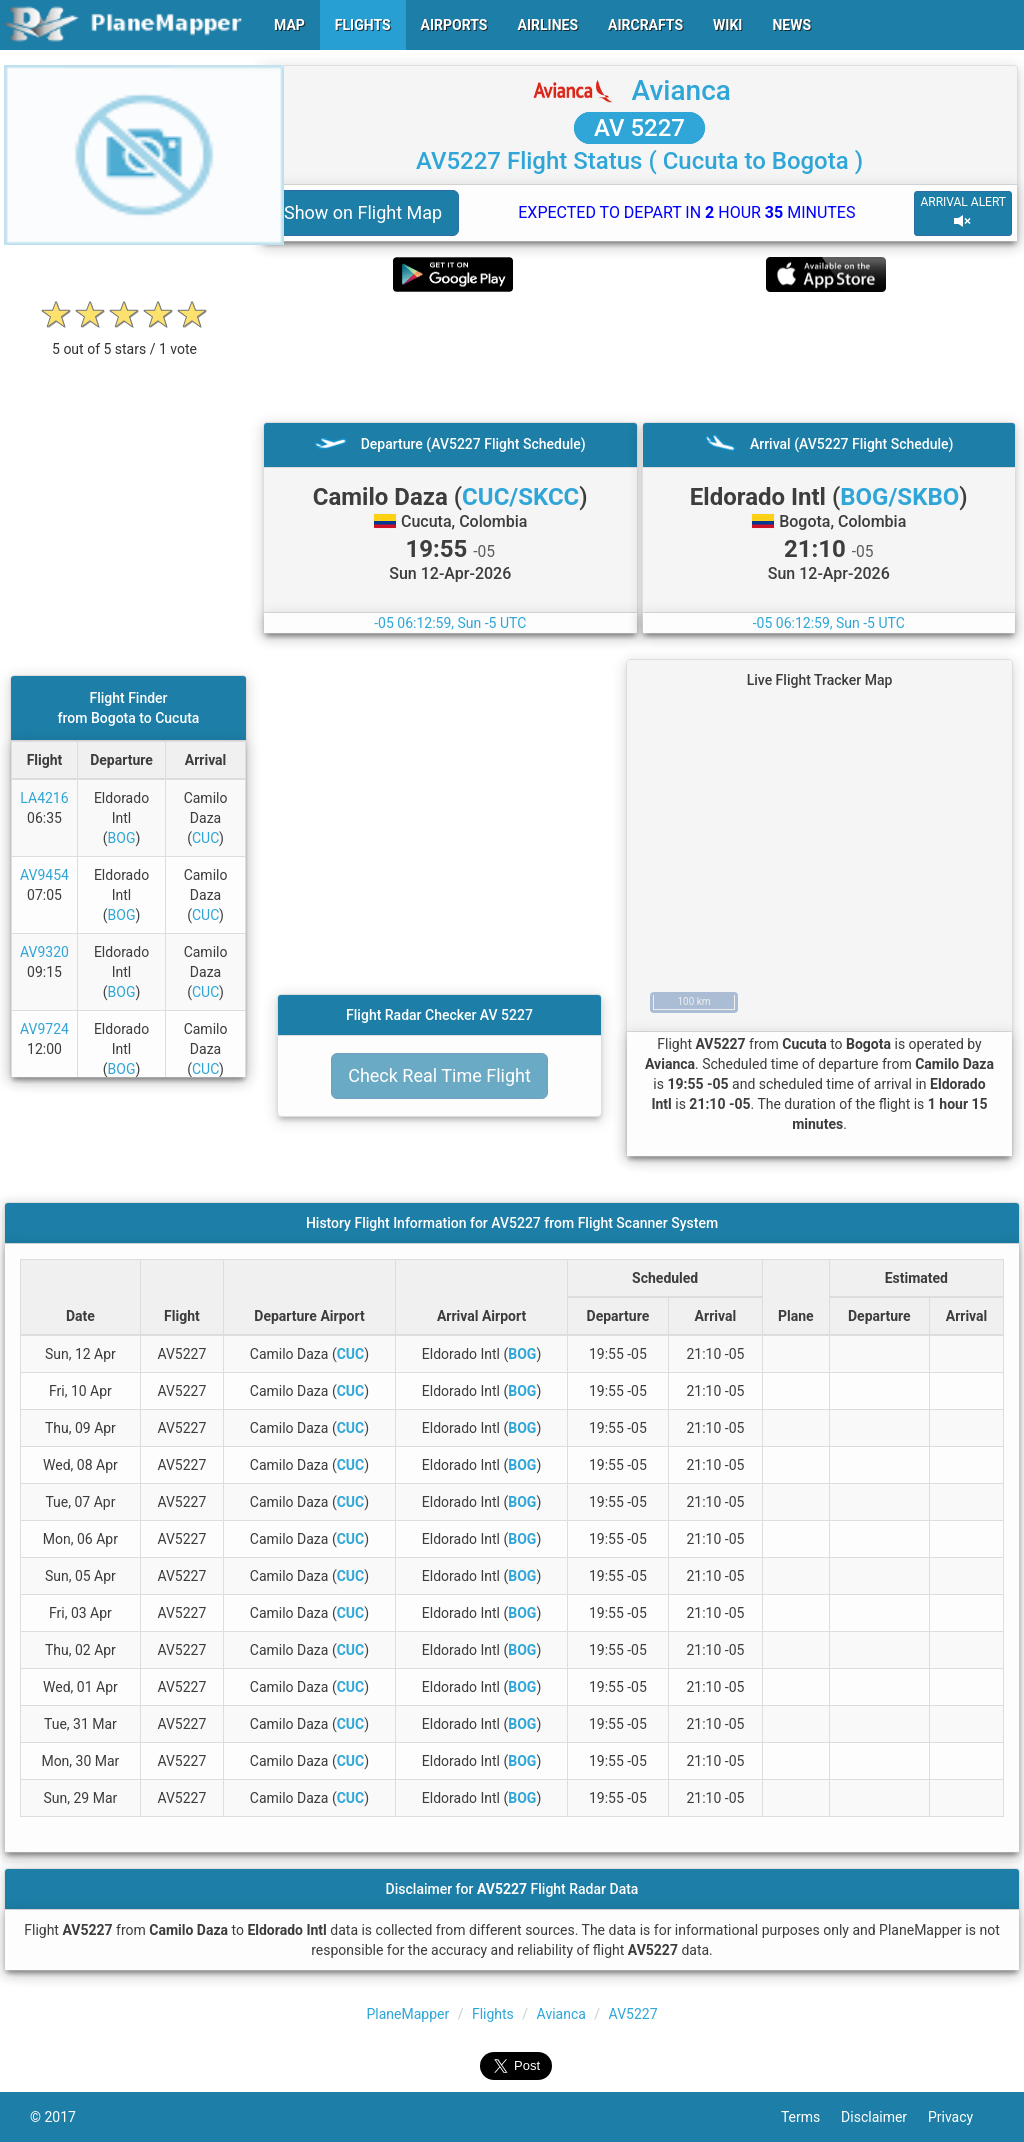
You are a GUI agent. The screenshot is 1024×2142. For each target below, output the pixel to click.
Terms (811, 2117)
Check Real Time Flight (439, 1075)
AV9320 (44, 952)
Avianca (681, 90)
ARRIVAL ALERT (963, 212)
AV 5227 (639, 128)
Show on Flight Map (363, 212)
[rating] (125, 338)
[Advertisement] (639, 357)
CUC (205, 838)
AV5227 (633, 2014)
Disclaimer (884, 2117)
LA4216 (44, 798)
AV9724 (44, 1029)
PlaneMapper (407, 2014)
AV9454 (44, 875)
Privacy (961, 2117)
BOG (122, 838)
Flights (493, 2014)
